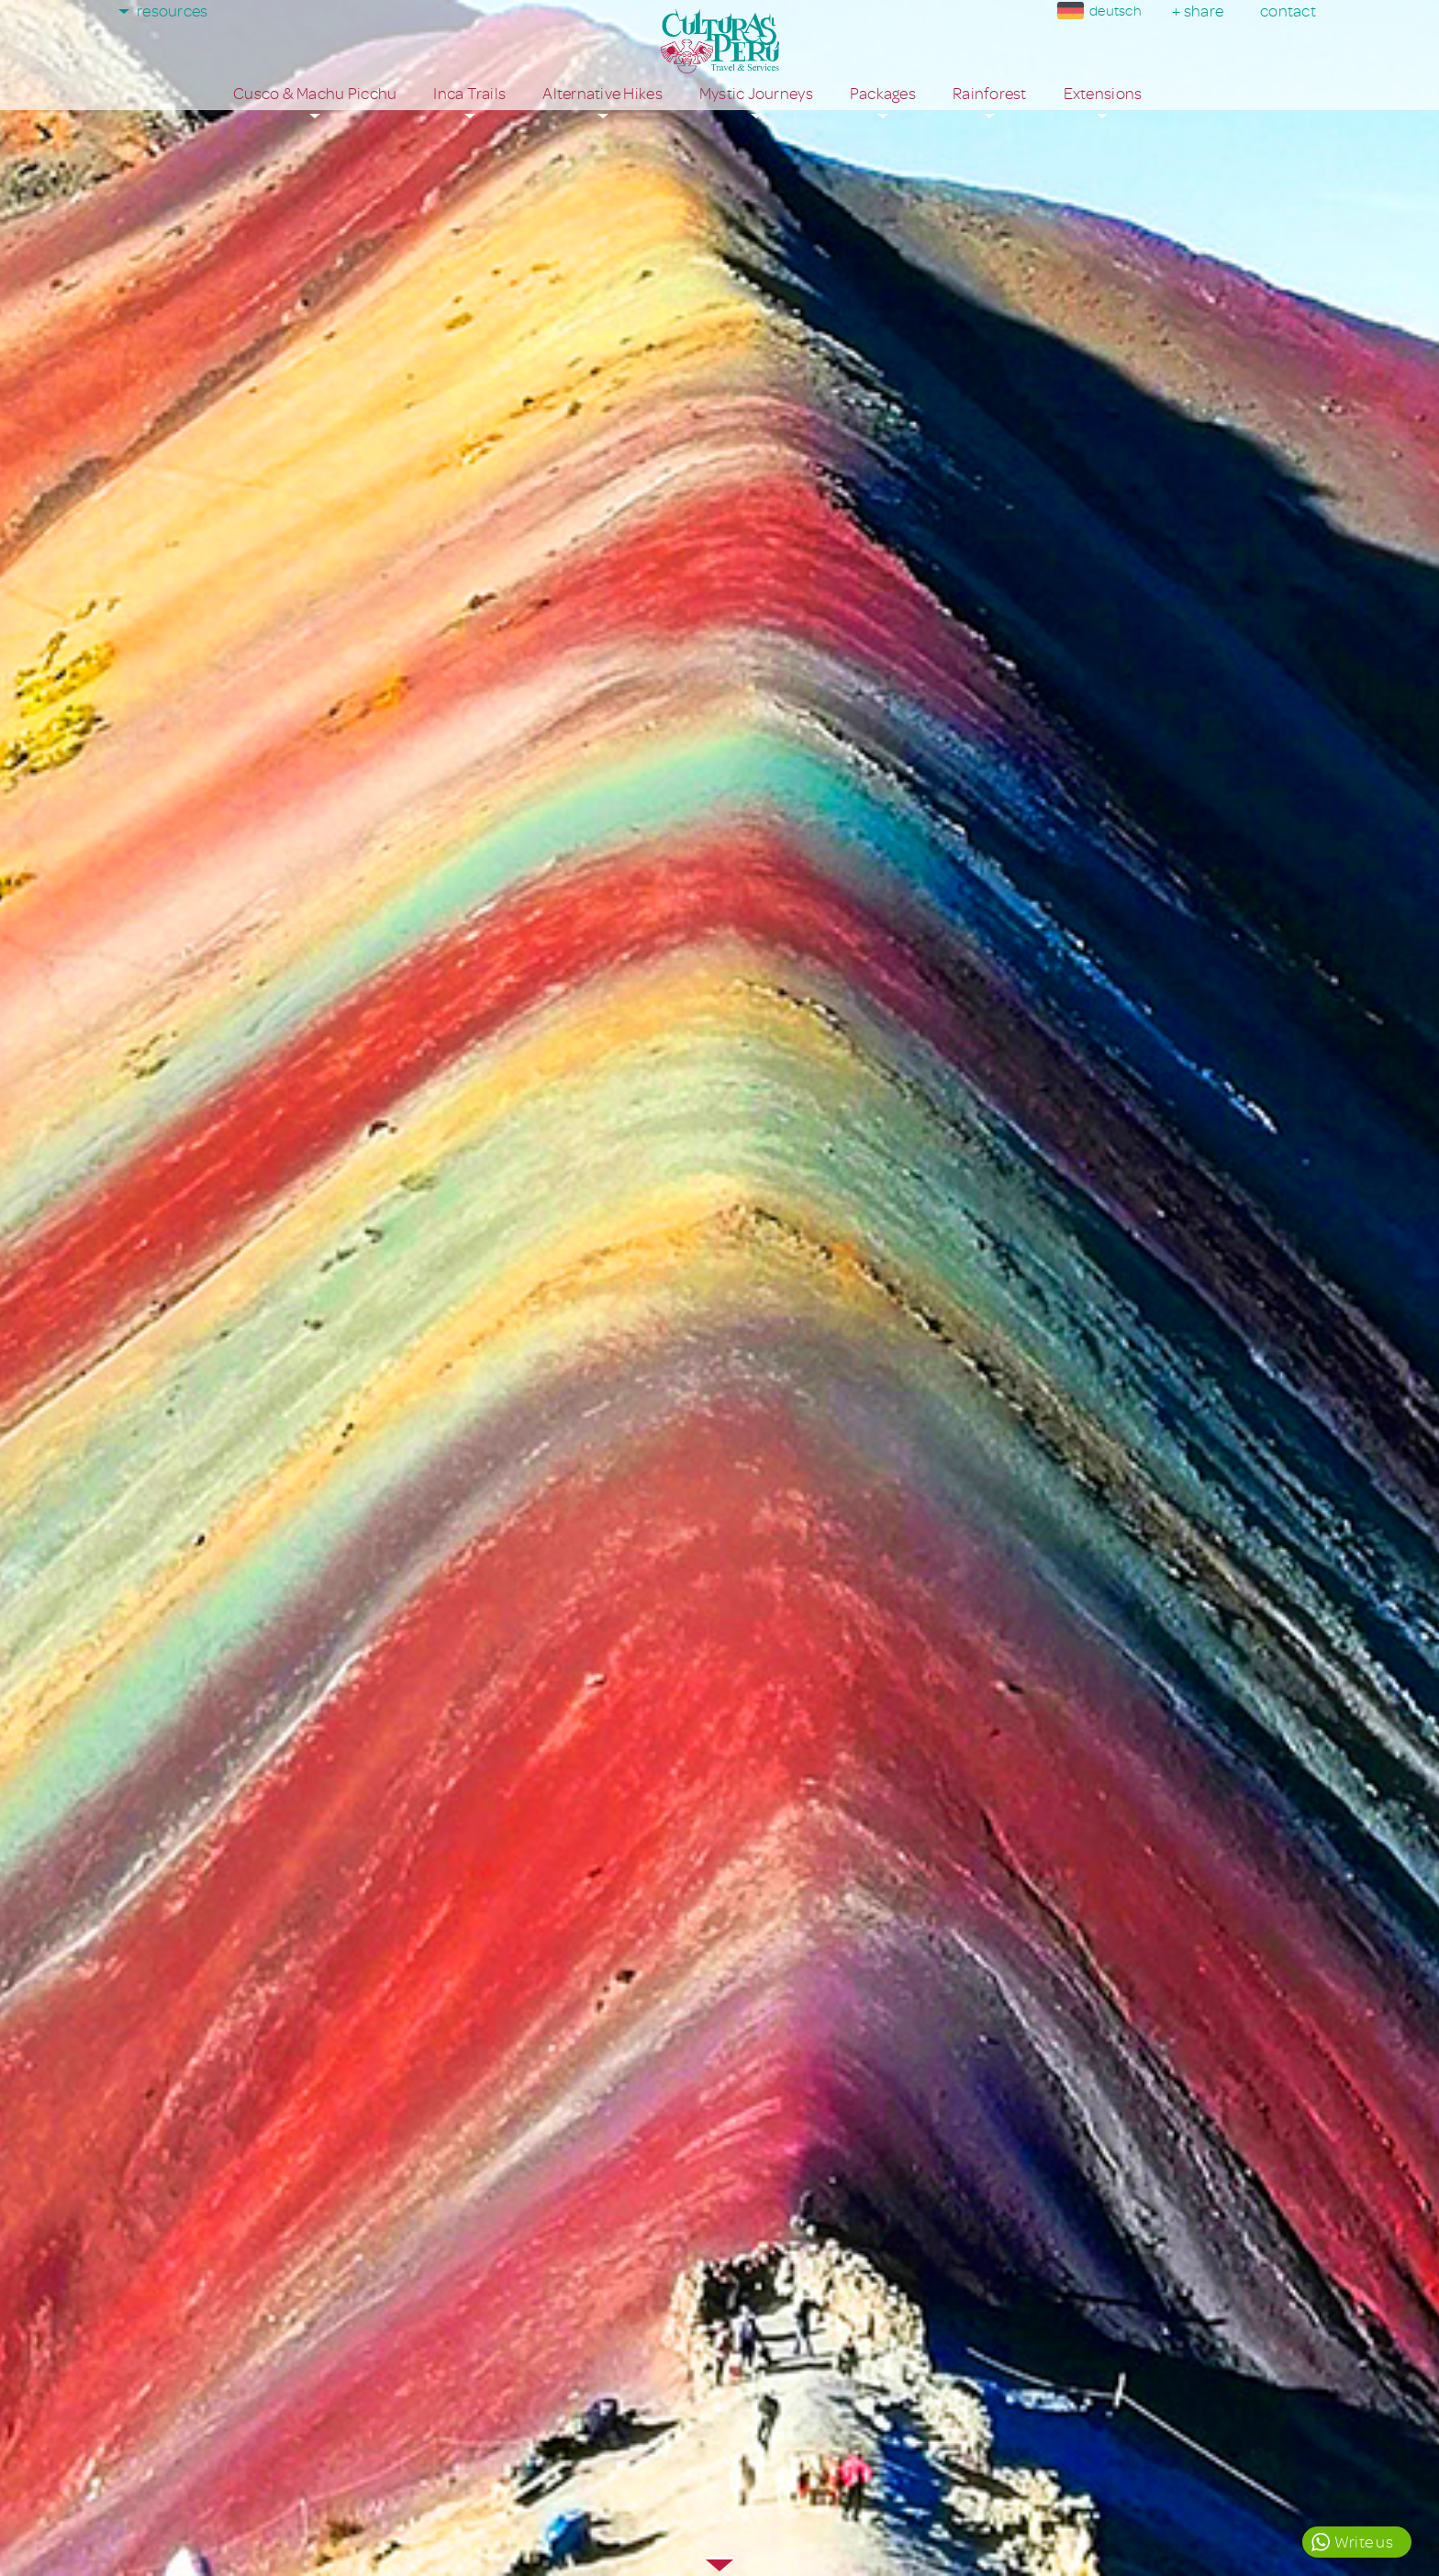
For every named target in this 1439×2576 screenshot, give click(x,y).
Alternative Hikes (602, 93)
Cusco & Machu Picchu (314, 93)
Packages (883, 93)
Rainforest (990, 93)
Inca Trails (469, 93)
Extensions (1103, 93)
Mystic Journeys (756, 93)
